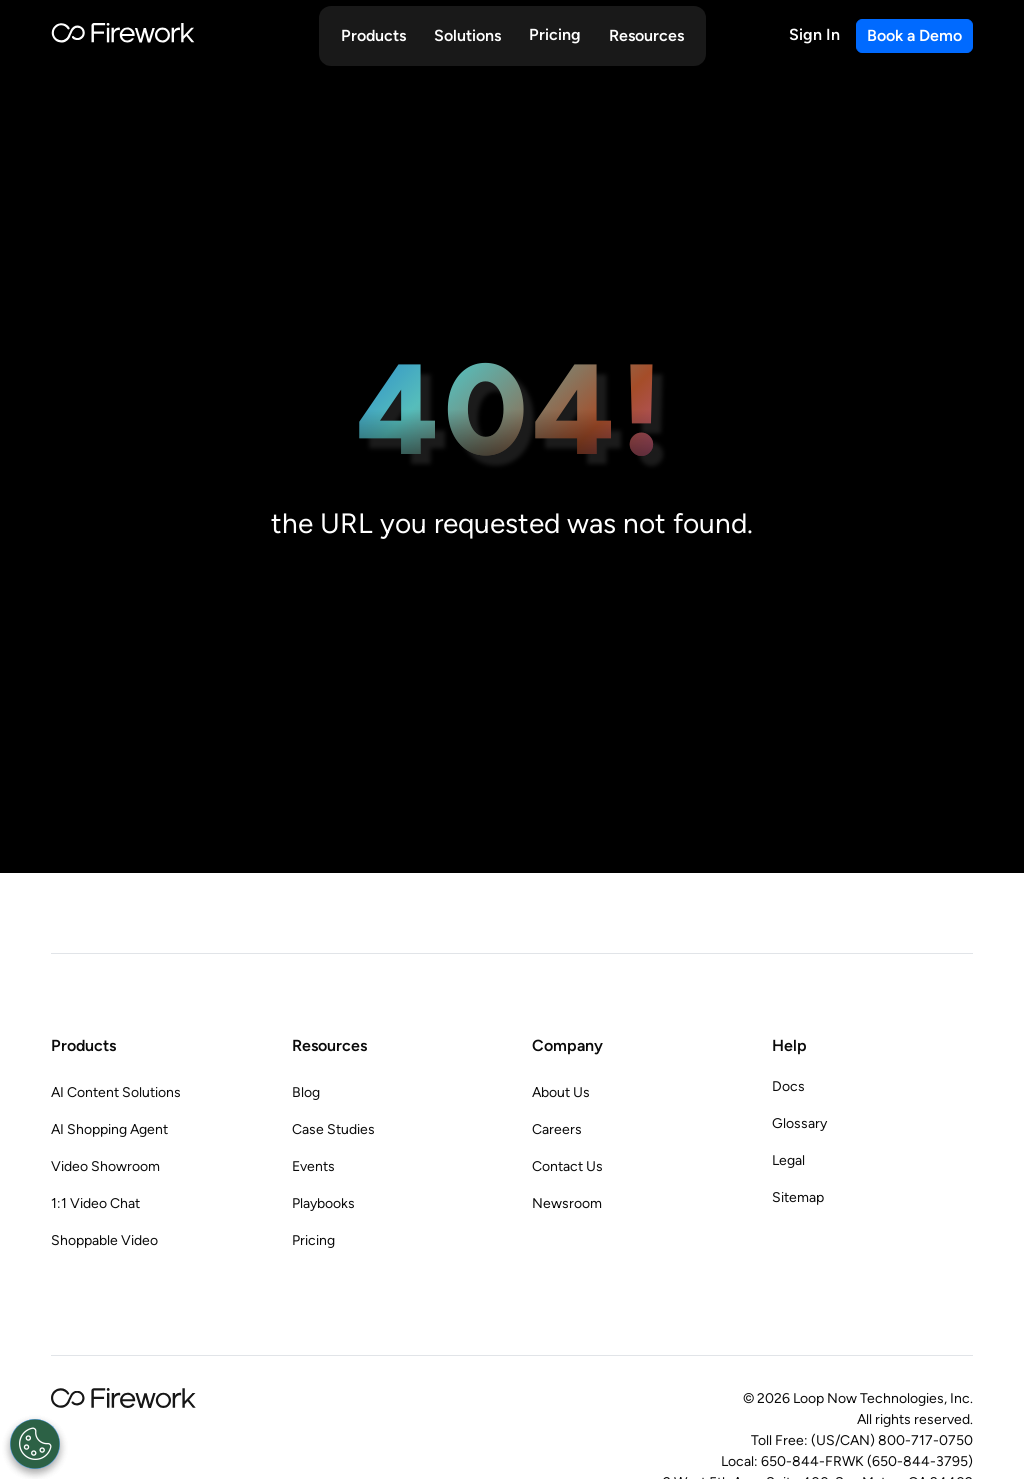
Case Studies (333, 1129)
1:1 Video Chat (95, 1203)
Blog (306, 1092)
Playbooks (323, 1203)
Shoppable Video (104, 1240)
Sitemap (798, 1197)
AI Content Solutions (116, 1092)
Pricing (555, 34)
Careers (557, 1129)
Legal (788, 1160)
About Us (561, 1092)
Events (313, 1166)
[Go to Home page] (123, 36)
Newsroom (567, 1203)
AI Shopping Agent (109, 1129)
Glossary (799, 1123)
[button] (373, 36)
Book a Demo (914, 35)
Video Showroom (105, 1166)
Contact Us (567, 1166)
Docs (788, 1086)
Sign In (814, 34)
